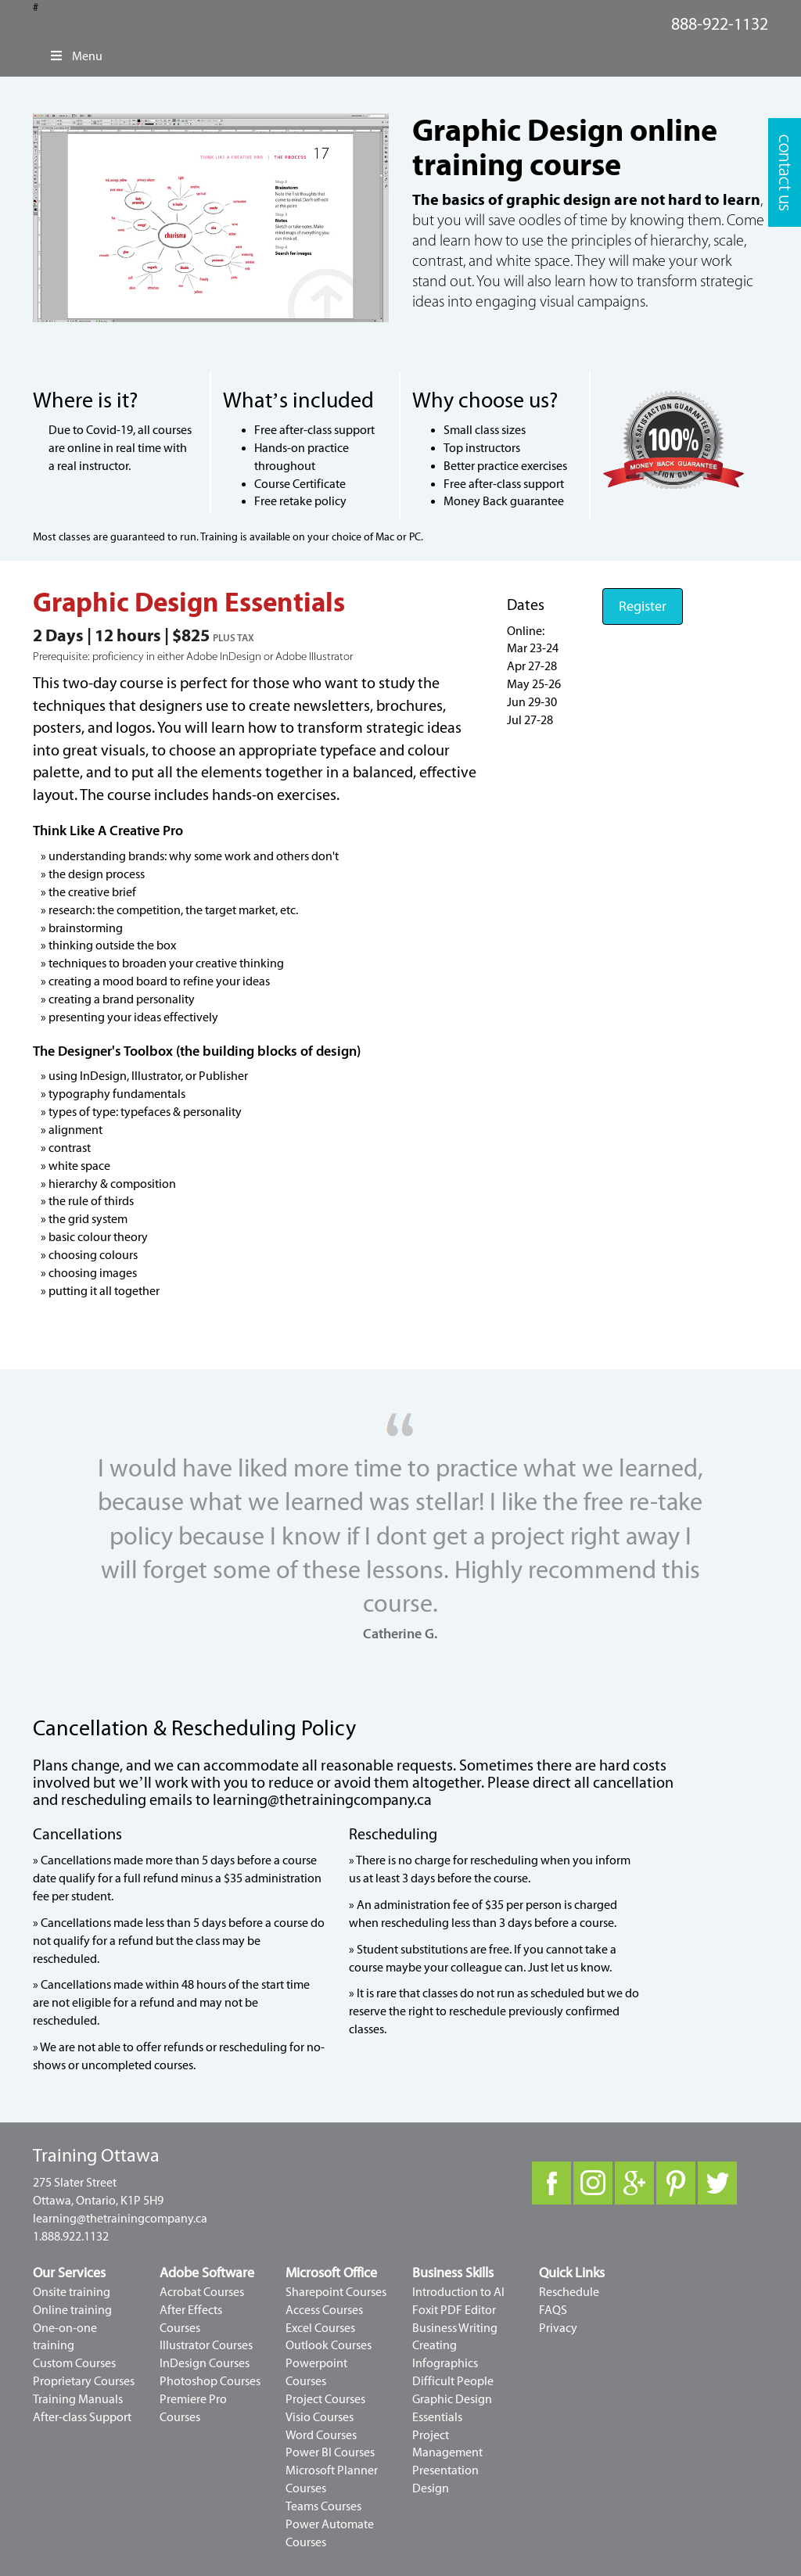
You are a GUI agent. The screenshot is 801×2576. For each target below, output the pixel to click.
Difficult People (453, 2381)
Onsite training (71, 2292)
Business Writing (454, 2328)
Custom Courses (74, 2363)
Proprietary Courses (84, 2381)
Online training (72, 2310)
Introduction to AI (458, 2292)
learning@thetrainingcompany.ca (322, 1800)
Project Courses (325, 2399)
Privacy (558, 2328)
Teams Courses (323, 2506)
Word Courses (321, 2435)
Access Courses (324, 2310)
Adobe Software (207, 2273)
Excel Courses (320, 2328)
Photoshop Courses (210, 2381)
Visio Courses (320, 2417)
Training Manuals (78, 2399)
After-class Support (82, 2417)
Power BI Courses (330, 2452)
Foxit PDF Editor (454, 2310)
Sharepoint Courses (336, 2292)
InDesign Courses (205, 2363)
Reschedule (569, 2292)
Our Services (69, 2273)
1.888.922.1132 (71, 2237)
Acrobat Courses (202, 2292)
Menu (75, 56)
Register (642, 606)
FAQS (553, 2310)
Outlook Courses (329, 2345)
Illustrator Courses (206, 2345)
